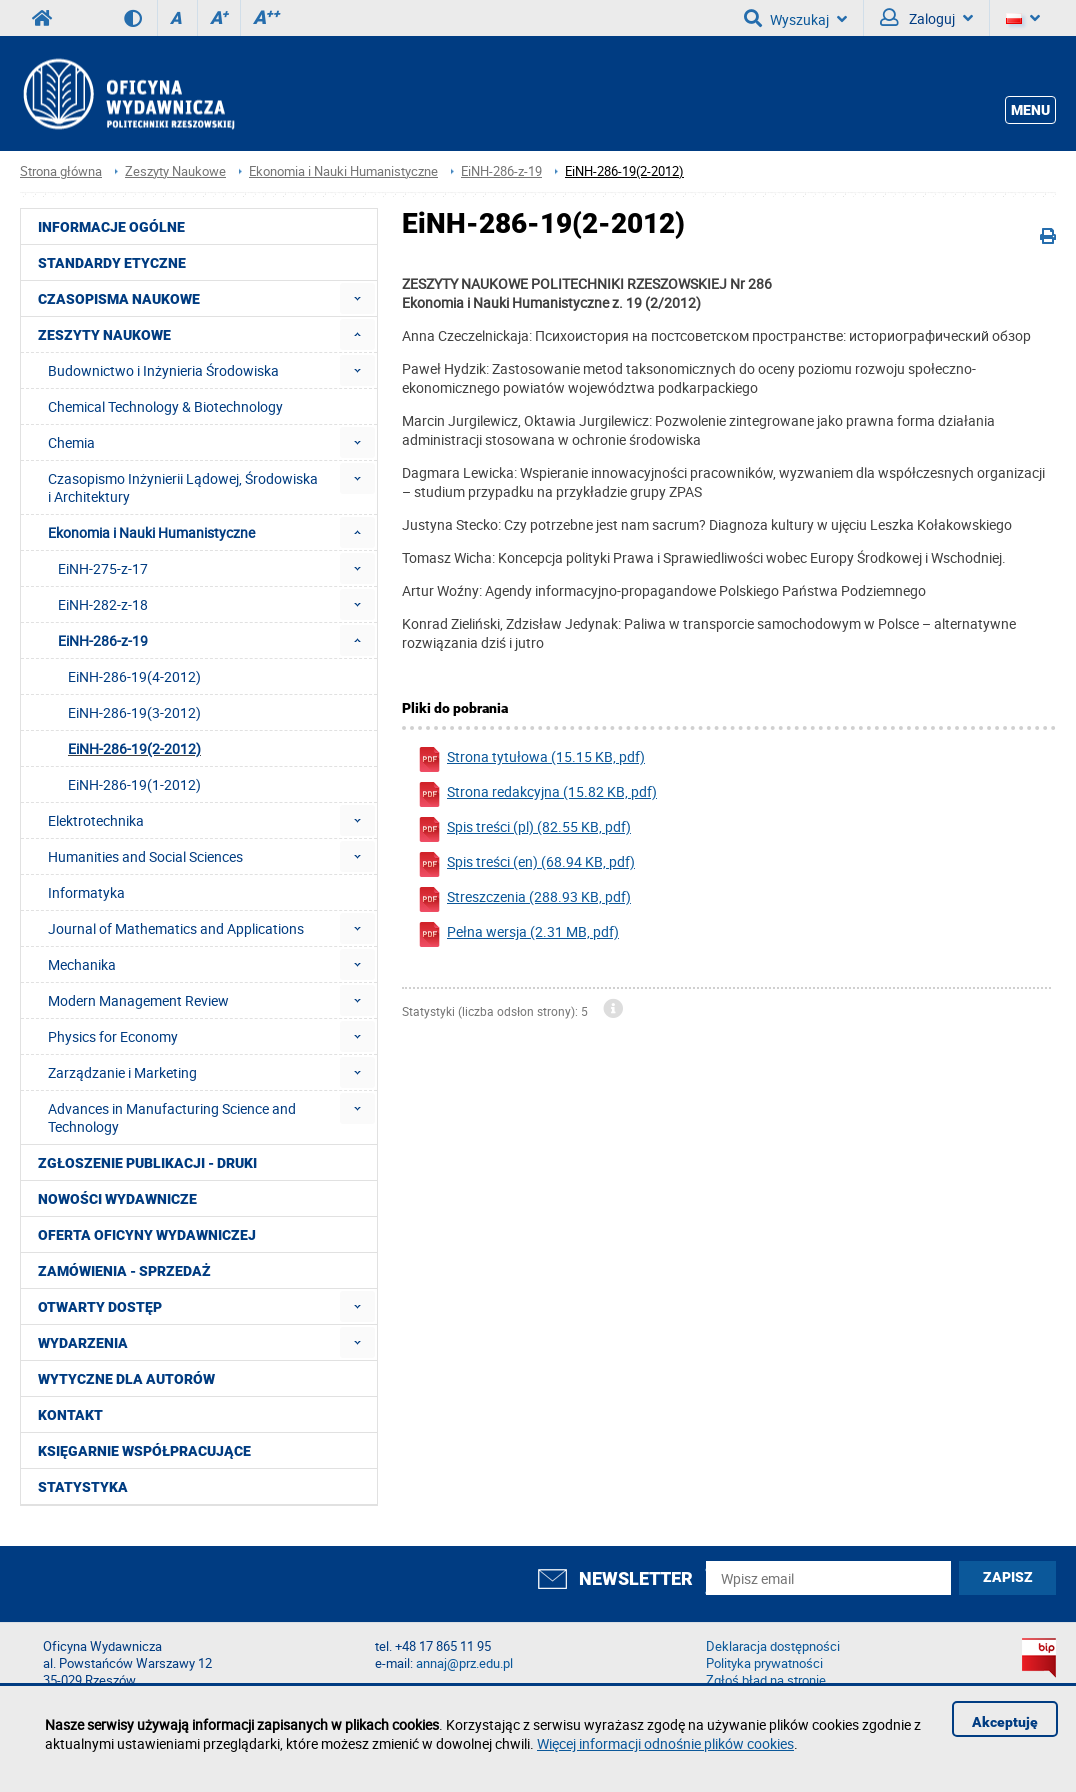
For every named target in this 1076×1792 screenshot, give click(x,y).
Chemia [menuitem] (71, 442)
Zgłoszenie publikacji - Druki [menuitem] (147, 1163)
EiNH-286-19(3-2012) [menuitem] (134, 712)
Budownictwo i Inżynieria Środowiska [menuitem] (163, 370)
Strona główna (61, 171)
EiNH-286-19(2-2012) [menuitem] (134, 748)
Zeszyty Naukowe (175, 171)
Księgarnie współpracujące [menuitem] (144, 1451)
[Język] (1023, 18)
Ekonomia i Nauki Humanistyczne (343, 171)
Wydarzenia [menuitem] (83, 1343)
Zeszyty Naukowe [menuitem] (104, 335)
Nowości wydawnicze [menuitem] (117, 1199)
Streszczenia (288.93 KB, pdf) (524, 899)
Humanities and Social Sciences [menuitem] (145, 856)
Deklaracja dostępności (773, 1646)
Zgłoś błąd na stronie (766, 1680)
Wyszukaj (795, 18)
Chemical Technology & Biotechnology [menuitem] (165, 406)
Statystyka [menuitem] (83, 1487)
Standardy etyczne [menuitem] (112, 263)
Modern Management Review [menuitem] (138, 1000)
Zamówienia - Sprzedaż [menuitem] (124, 1271)
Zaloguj (926, 18)
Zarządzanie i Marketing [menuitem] (122, 1072)
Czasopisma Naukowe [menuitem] (119, 299)
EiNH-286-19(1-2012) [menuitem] (134, 784)
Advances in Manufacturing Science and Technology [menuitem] (172, 1117)
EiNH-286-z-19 (501, 171)
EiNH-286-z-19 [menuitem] (103, 640)
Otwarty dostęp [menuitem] (100, 1307)
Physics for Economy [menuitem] (113, 1036)
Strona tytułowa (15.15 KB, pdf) (531, 759)
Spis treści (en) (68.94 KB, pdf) (526, 864)
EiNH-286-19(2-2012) (624, 171)
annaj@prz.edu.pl (464, 1663)
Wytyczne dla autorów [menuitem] (126, 1379)
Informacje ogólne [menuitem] (111, 227)
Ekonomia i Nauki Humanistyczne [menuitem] (151, 532)
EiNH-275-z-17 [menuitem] (103, 568)
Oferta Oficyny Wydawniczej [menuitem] (147, 1235)
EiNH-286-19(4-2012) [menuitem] (134, 676)
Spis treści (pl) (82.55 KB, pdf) (524, 829)
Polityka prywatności (764, 1663)
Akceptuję (1005, 1722)
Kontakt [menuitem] (70, 1415)
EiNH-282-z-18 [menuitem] (103, 604)
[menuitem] (357, 298)
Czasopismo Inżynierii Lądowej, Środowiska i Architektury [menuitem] (183, 487)
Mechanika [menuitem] (82, 964)
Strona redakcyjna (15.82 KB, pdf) (537, 794)
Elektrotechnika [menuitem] (96, 820)
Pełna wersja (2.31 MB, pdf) (518, 934)
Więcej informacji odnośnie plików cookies (665, 1743)
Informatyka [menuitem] (86, 892)
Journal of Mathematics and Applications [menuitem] (176, 928)
